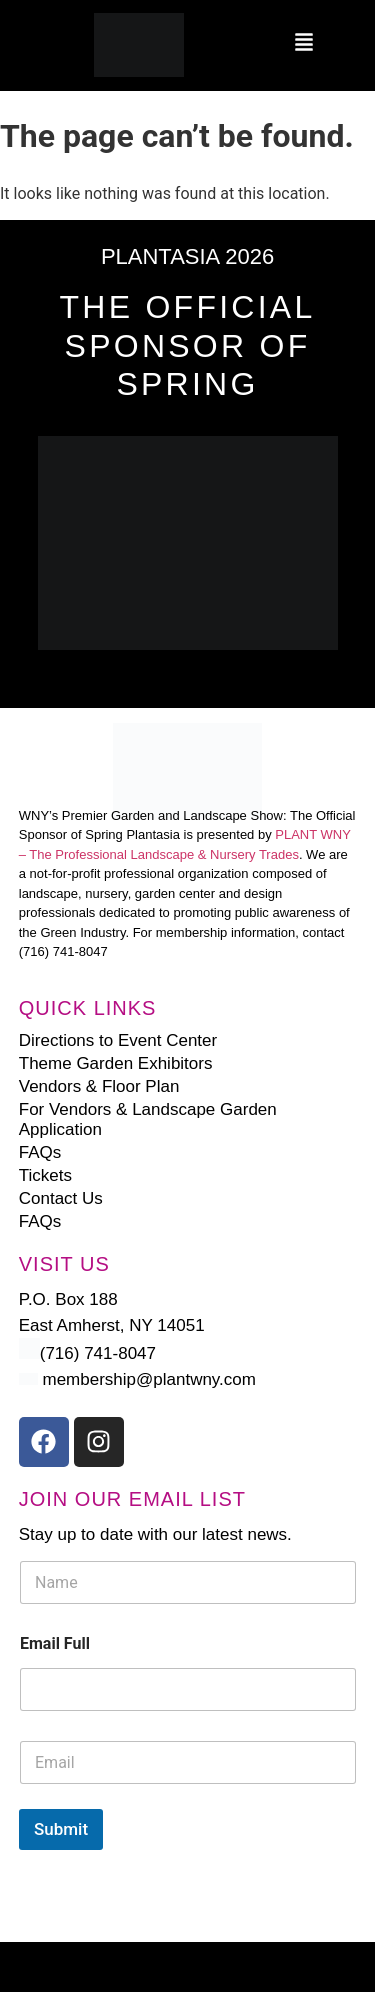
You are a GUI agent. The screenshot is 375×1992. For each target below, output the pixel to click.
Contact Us (61, 1198)
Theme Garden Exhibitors (116, 1063)
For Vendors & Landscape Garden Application (148, 1119)
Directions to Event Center (118, 1040)
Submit (61, 1829)
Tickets (45, 1175)
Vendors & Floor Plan (99, 1086)
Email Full (55, 1643)
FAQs (40, 1152)
